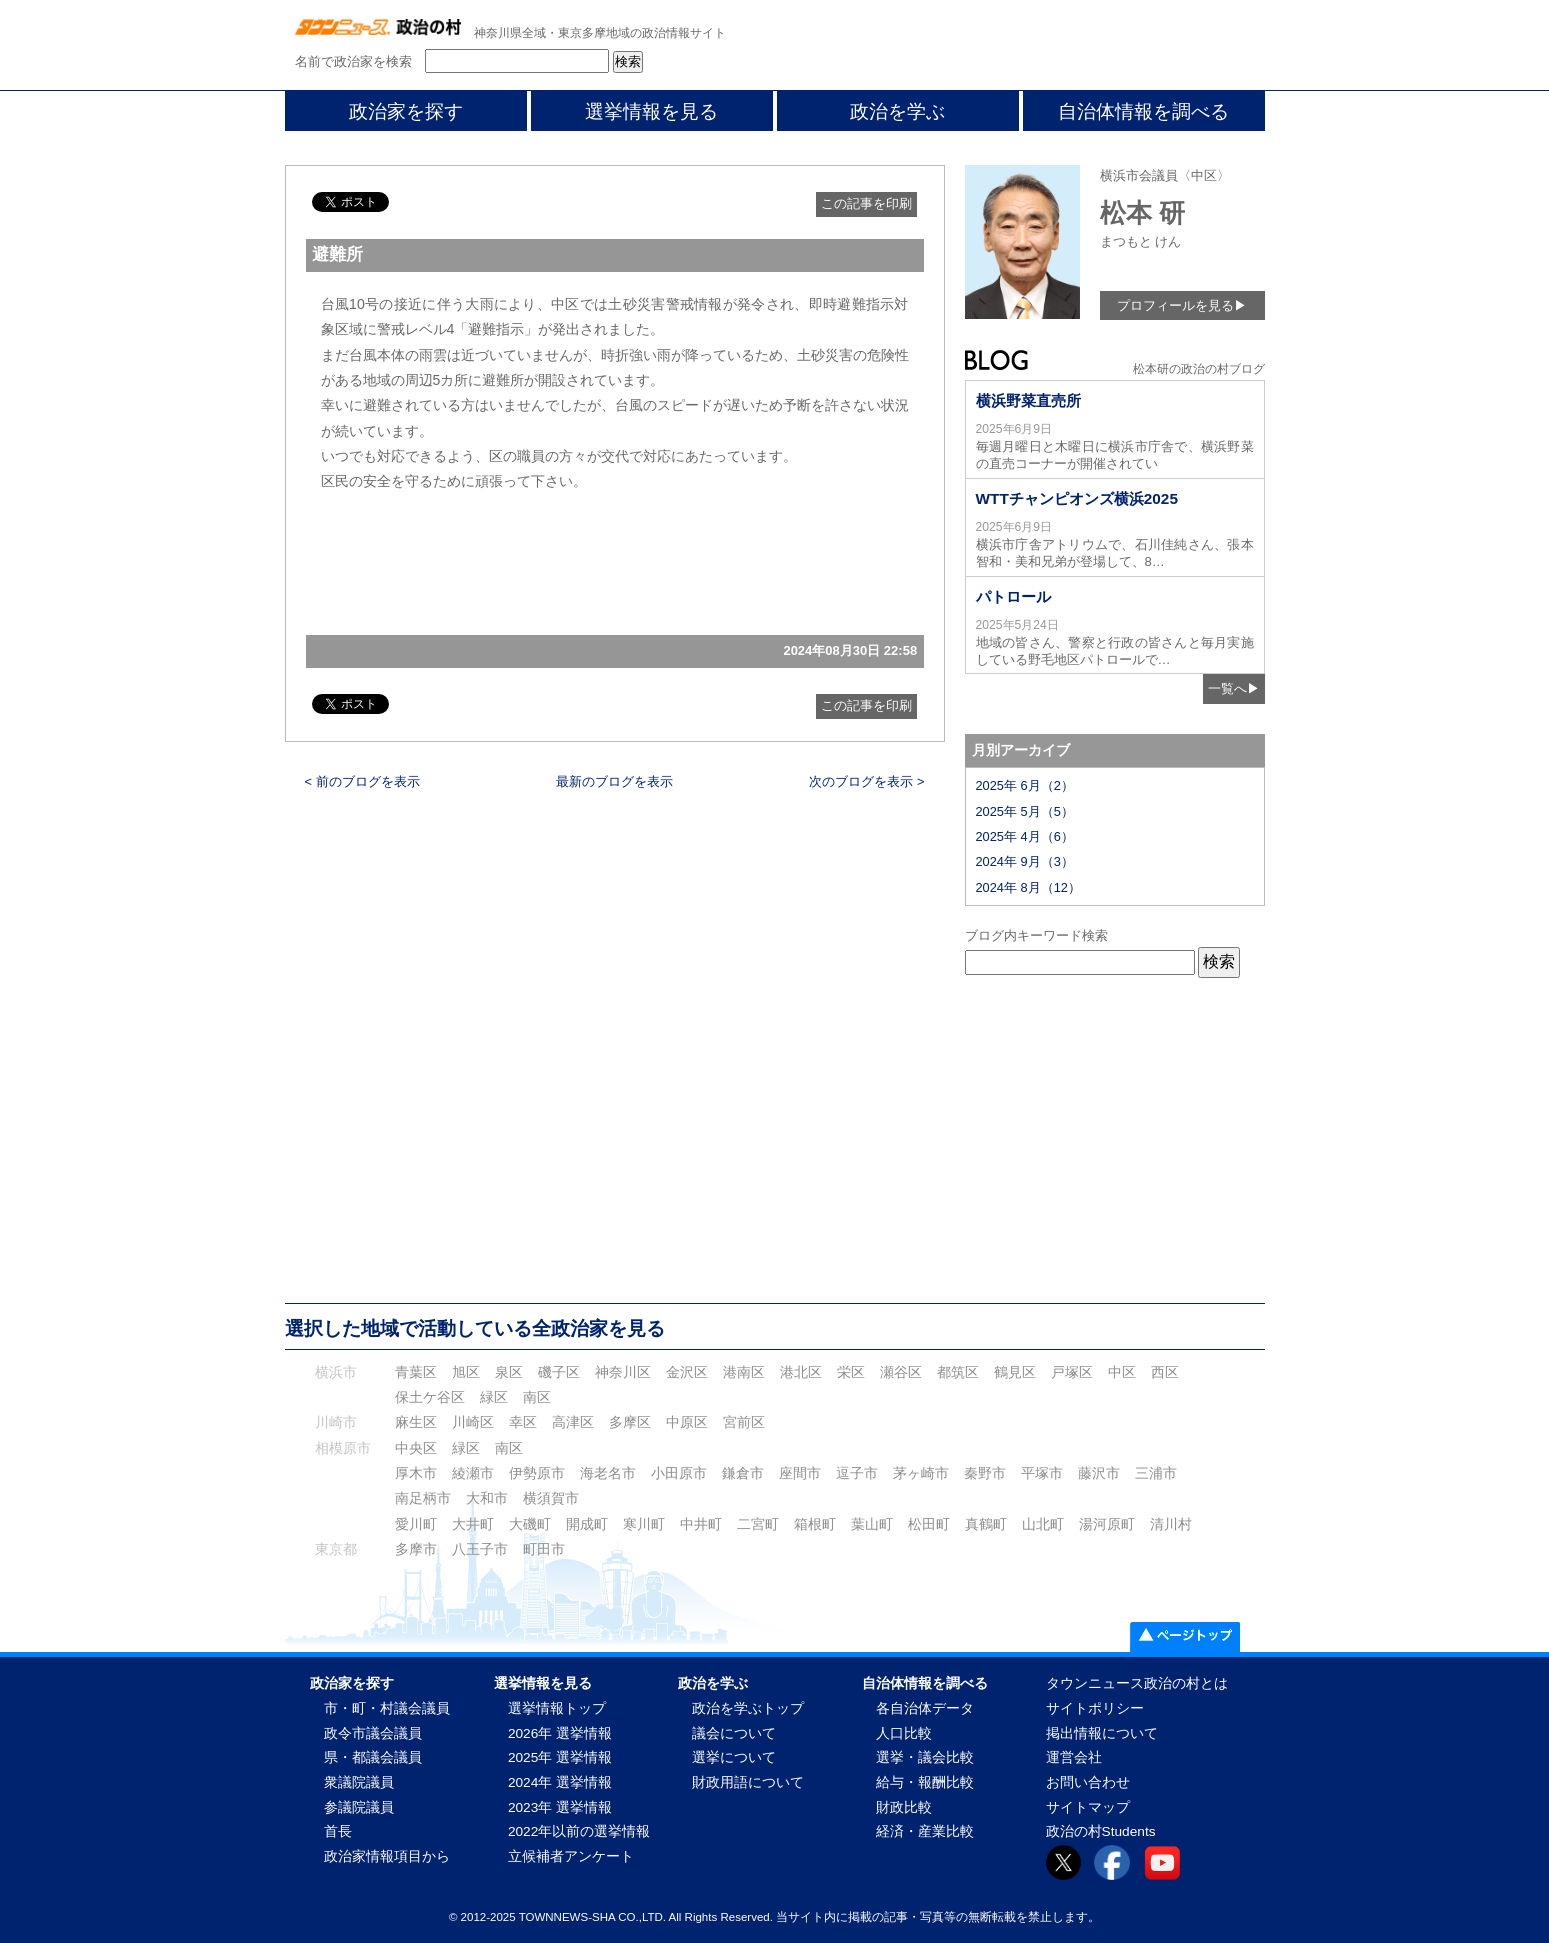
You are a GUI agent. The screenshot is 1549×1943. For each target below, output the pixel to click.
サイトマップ (1088, 1807)
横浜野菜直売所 (1028, 400)
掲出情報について (1102, 1733)
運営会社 (1074, 1757)
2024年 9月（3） (1025, 861)
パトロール (1013, 596)
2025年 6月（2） (1025, 785)
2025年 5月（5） (1025, 811)
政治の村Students (1101, 1831)
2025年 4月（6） (1025, 836)
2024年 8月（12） (1028, 887)
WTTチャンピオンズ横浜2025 (1077, 498)
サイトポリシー (1095, 1708)
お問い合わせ (1088, 1782)
